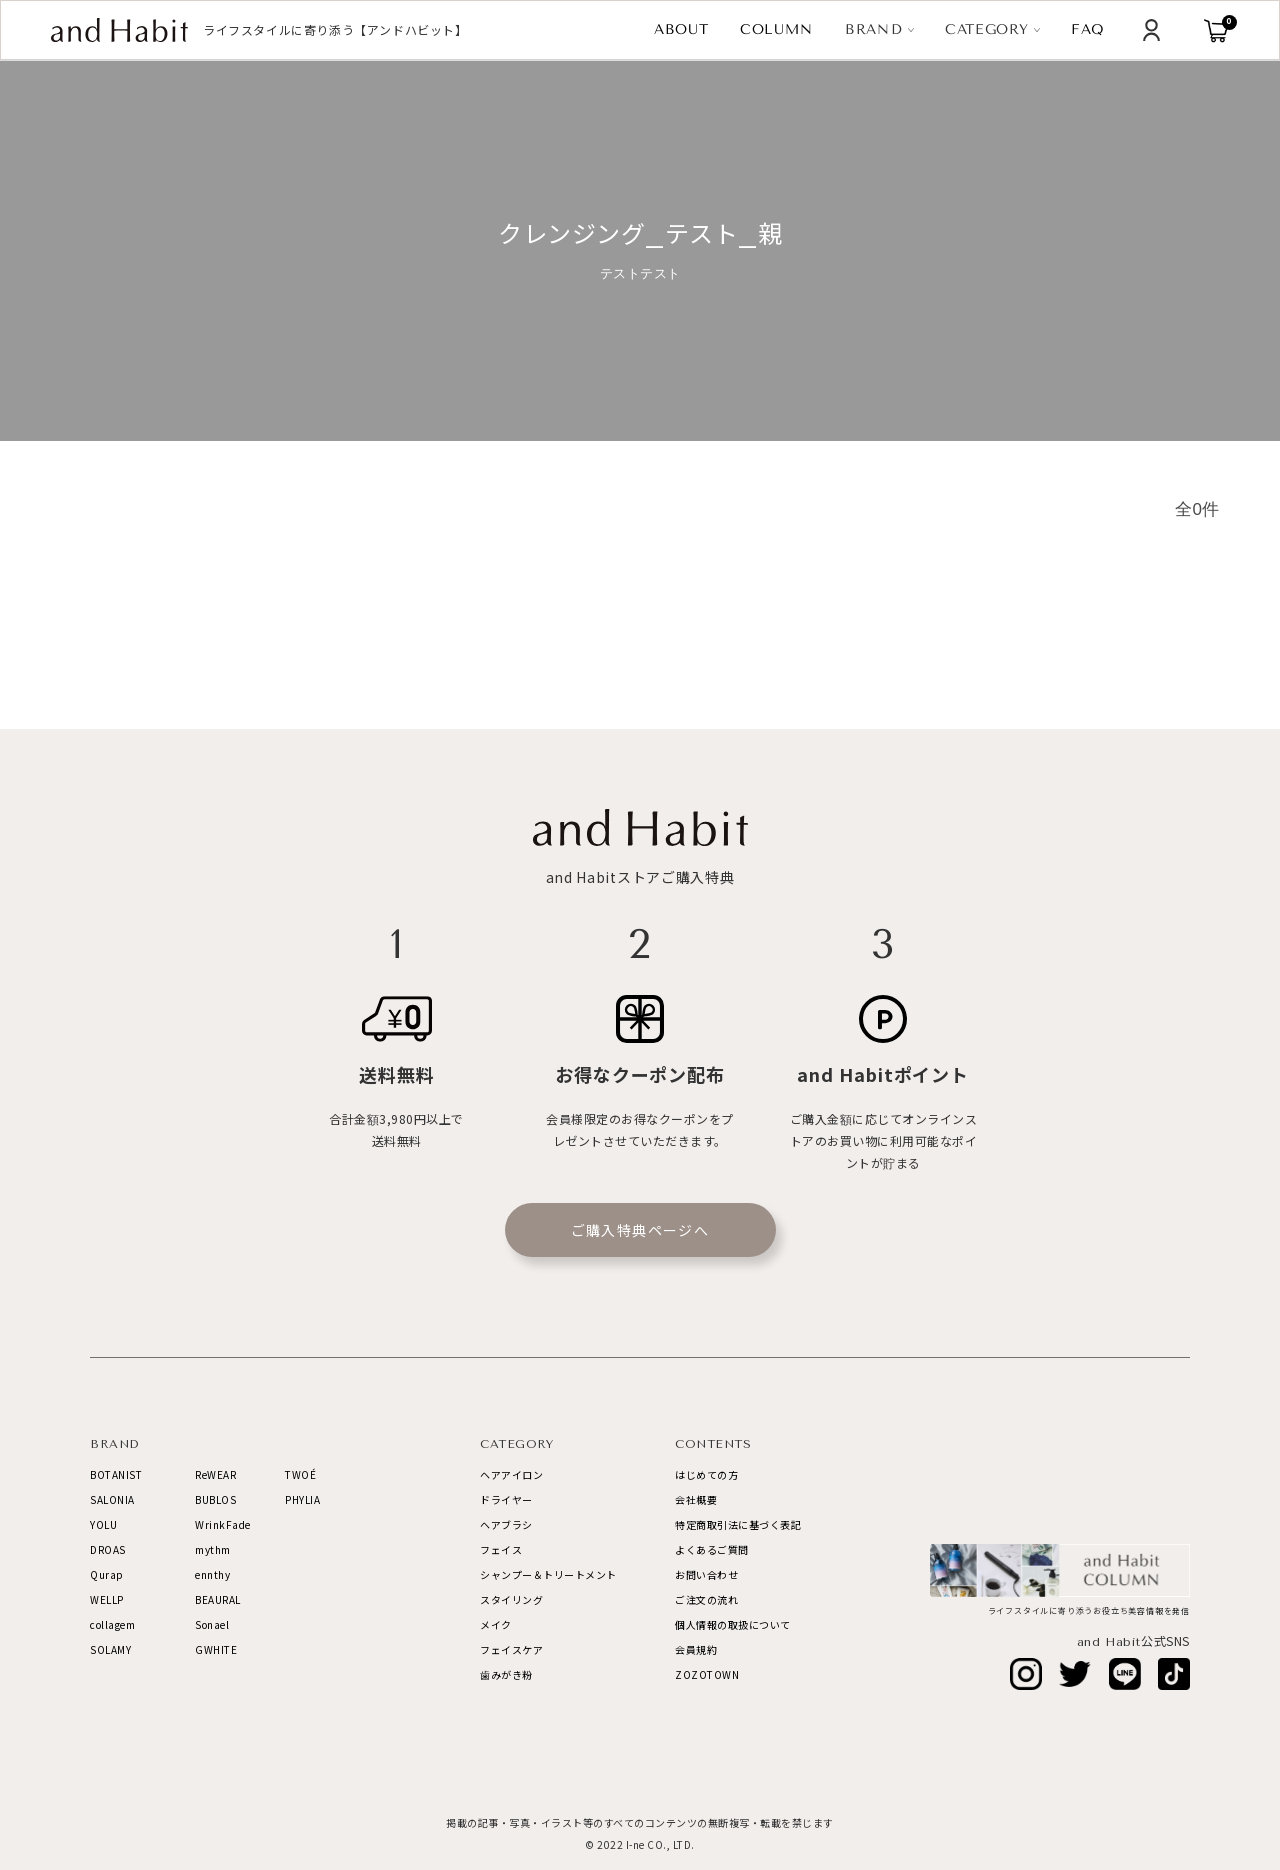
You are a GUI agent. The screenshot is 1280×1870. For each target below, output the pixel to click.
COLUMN (777, 30)
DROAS (108, 1549)
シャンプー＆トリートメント (548, 1574)
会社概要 (696, 1499)
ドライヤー (506, 1499)
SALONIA (112, 1499)
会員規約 (696, 1649)
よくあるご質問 (712, 1549)
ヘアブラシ (506, 1524)
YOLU (103, 1524)
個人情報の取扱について (733, 1624)
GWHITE (216, 1649)
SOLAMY (110, 1649)
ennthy (212, 1574)
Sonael (212, 1624)
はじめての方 (706, 1474)
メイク (496, 1624)
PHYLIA (302, 1499)
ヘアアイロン (511, 1474)
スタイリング (511, 1599)
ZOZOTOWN (707, 1674)
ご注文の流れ (706, 1599)
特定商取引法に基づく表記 (738, 1524)
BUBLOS (215, 1499)
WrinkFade (223, 1524)
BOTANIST (116, 1474)
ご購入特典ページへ (640, 1230)
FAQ (1087, 30)
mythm (213, 1549)
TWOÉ (300, 1474)
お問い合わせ (706, 1574)
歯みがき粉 (506, 1674)
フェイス (501, 1549)
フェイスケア (511, 1649)
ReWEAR (215, 1474)
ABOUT (681, 30)
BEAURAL (218, 1599)
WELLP (107, 1599)
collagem (112, 1624)
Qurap (107, 1574)
